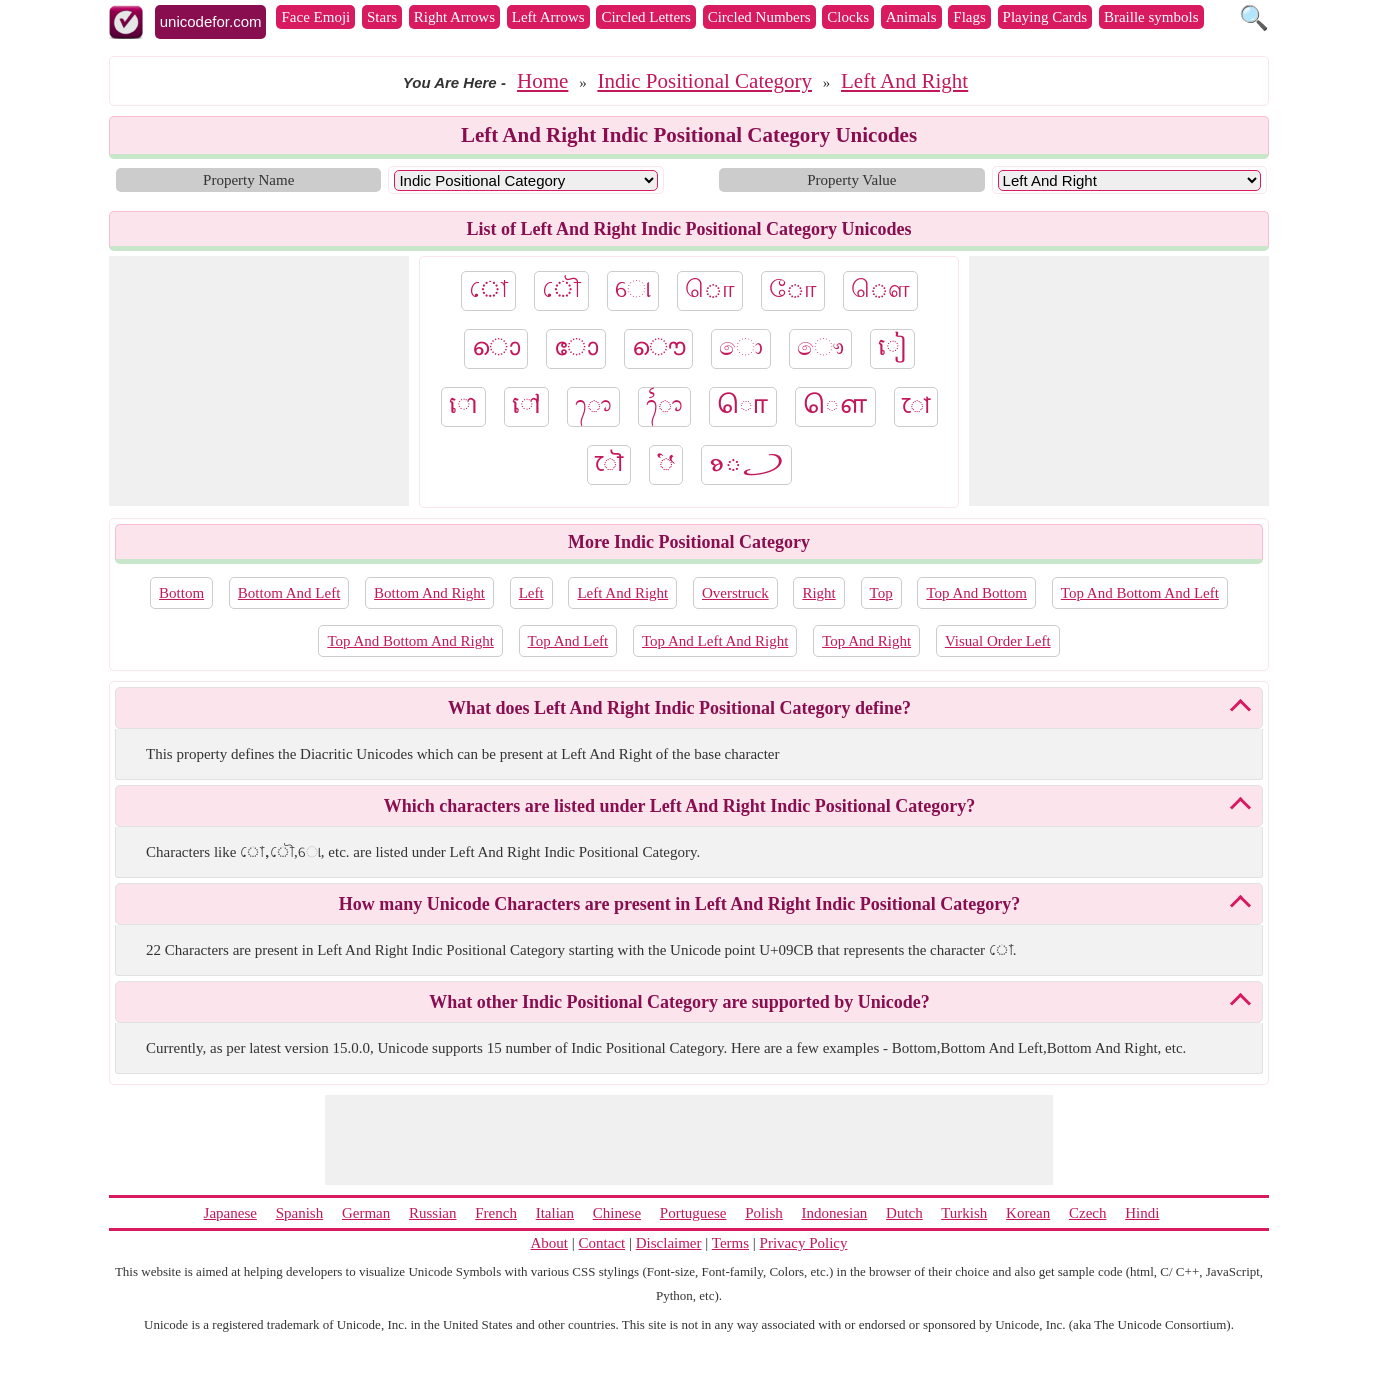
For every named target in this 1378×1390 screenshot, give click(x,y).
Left (531, 593)
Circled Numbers (759, 17)
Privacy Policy (804, 1243)
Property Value (851, 180)
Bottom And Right (429, 593)
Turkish (964, 1213)
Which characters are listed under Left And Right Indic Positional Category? (679, 806)
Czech (1087, 1213)
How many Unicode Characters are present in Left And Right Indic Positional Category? (679, 904)
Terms (730, 1243)
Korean (1028, 1213)
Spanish (300, 1213)
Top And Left (568, 641)
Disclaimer (669, 1243)
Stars (382, 17)
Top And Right (866, 641)
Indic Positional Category (704, 81)
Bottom (181, 593)
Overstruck (735, 593)
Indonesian (834, 1213)
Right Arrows (454, 17)
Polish (764, 1213)
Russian (433, 1213)
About (550, 1243)
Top (881, 593)
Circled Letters (646, 17)
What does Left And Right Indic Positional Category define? (679, 708)
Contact (602, 1243)
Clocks (848, 17)
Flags (969, 17)
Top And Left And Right (715, 641)
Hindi (1142, 1213)
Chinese (617, 1213)
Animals (911, 17)
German (366, 1213)
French (496, 1213)
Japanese (230, 1213)
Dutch (904, 1213)
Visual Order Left (998, 641)
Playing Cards (1045, 17)
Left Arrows (548, 17)
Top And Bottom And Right (410, 641)
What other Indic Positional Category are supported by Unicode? (679, 1002)
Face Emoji (315, 17)
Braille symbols (1151, 17)
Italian (555, 1213)
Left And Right (904, 81)
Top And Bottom (976, 593)
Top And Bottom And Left (1140, 593)
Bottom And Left (289, 593)
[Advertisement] (259, 381)
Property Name (248, 180)
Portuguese (693, 1213)
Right (818, 593)
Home (542, 81)
